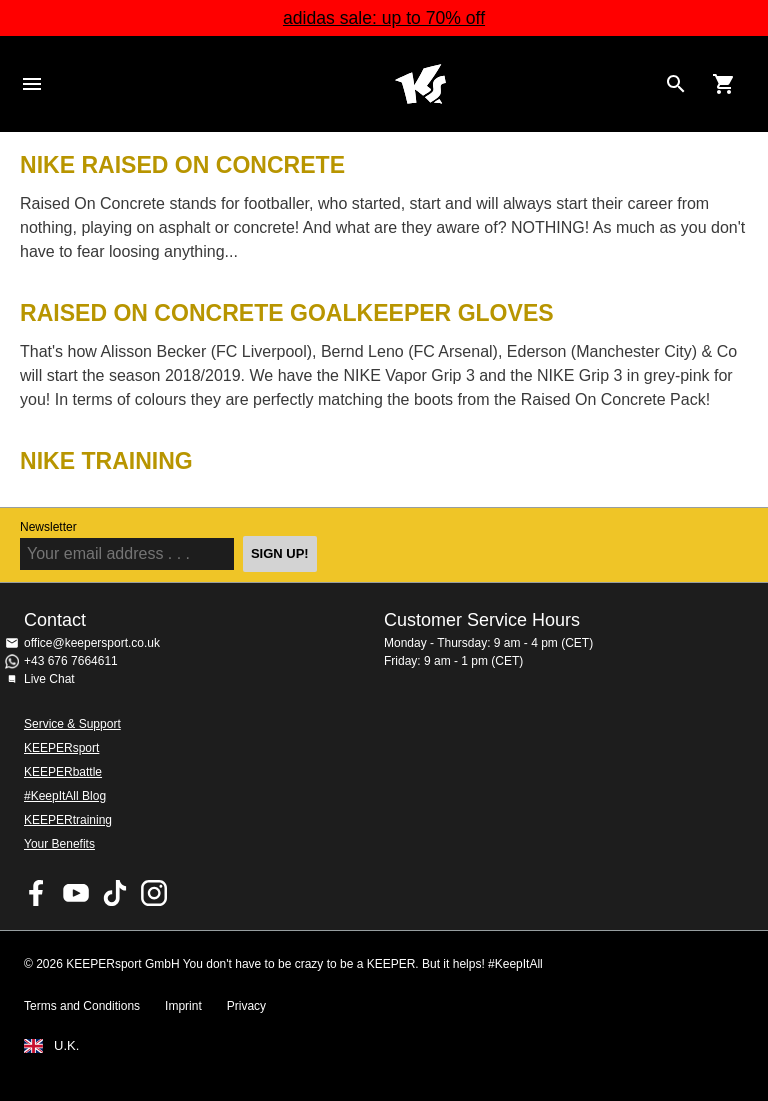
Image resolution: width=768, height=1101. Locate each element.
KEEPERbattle (63, 772)
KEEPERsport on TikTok (115, 893)
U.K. (66, 1046)
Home (420, 84)
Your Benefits (59, 844)
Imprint (183, 1006)
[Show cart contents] (724, 84)
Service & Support (72, 724)
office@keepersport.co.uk (92, 643)
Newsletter (48, 527)
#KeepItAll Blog (65, 796)
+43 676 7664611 (71, 661)
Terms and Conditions (82, 1006)
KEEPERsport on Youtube (76, 893)
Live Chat (49, 679)
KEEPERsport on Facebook (37, 893)
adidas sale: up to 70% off (384, 18)
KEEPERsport (61, 748)
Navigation (32, 84)
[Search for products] (676, 84)
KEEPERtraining (68, 820)
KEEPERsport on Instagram (154, 893)
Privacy (246, 1006)
